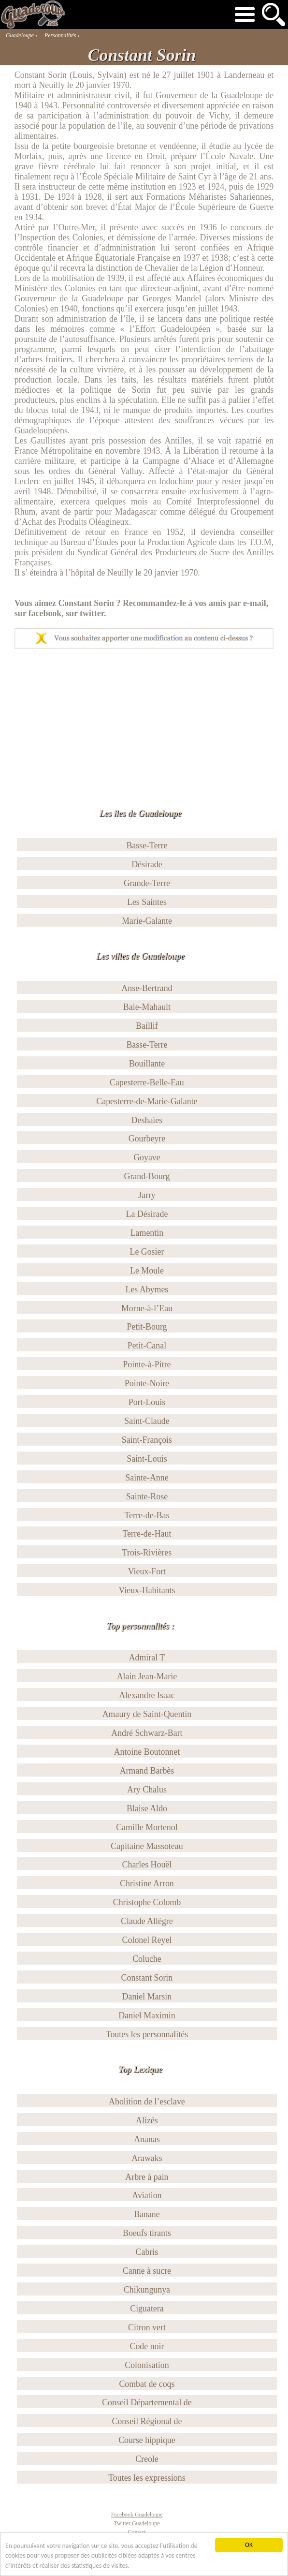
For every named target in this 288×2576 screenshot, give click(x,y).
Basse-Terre (146, 845)
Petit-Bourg (147, 1327)
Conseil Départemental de (146, 2402)
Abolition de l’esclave (147, 2101)
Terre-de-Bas (146, 1515)
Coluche (146, 1959)
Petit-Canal (147, 1345)
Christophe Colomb (147, 1902)
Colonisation (147, 2365)
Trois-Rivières (147, 1552)
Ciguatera (146, 2308)
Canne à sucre (147, 2271)
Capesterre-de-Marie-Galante (146, 1101)
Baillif (147, 1026)
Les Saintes (147, 902)
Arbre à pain (146, 2177)
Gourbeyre (147, 1138)
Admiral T (147, 1657)
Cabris (147, 2252)
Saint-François (147, 1440)
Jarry (147, 1195)
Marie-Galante (147, 921)
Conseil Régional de (147, 2421)
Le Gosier (147, 1252)
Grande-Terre (147, 883)
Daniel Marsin (147, 1996)
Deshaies (146, 1120)
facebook (45, 613)
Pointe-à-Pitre (147, 1364)
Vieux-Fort (147, 1571)
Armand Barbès (147, 1771)
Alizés (147, 2120)
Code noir (147, 2346)
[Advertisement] (142, 721)
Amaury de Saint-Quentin (147, 1714)
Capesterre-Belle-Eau (147, 1082)
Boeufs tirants (147, 2233)
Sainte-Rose (147, 1496)
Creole (146, 2459)
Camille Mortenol (146, 1827)
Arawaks (146, 2158)
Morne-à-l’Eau (147, 1308)
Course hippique (146, 2440)
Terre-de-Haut (146, 1534)
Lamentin (146, 1233)
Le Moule (147, 1270)
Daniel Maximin (146, 2015)
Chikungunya (147, 2290)
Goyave (146, 1157)
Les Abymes (147, 1289)
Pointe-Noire (147, 1383)
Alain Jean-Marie (147, 1676)
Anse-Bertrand (146, 988)
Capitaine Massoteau (147, 1846)
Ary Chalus (147, 1789)
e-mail (254, 603)
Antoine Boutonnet (147, 1752)
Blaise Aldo (147, 1808)
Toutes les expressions (146, 2478)
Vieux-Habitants (146, 1590)
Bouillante (147, 1063)
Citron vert (147, 2327)
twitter (92, 613)
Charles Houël (147, 1864)
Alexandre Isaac (147, 1695)
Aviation (146, 2195)
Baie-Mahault (147, 1007)
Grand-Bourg (147, 1176)
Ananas (147, 2139)
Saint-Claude (146, 1421)
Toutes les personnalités (147, 2034)
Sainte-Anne (146, 1477)
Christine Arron (147, 1883)
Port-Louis (147, 1402)
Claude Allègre (147, 1921)
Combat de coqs (146, 2384)
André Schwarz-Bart (146, 1733)
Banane (147, 2214)
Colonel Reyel (147, 1940)
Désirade (146, 864)
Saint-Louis (147, 1459)
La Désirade (147, 1214)
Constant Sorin (147, 1978)
